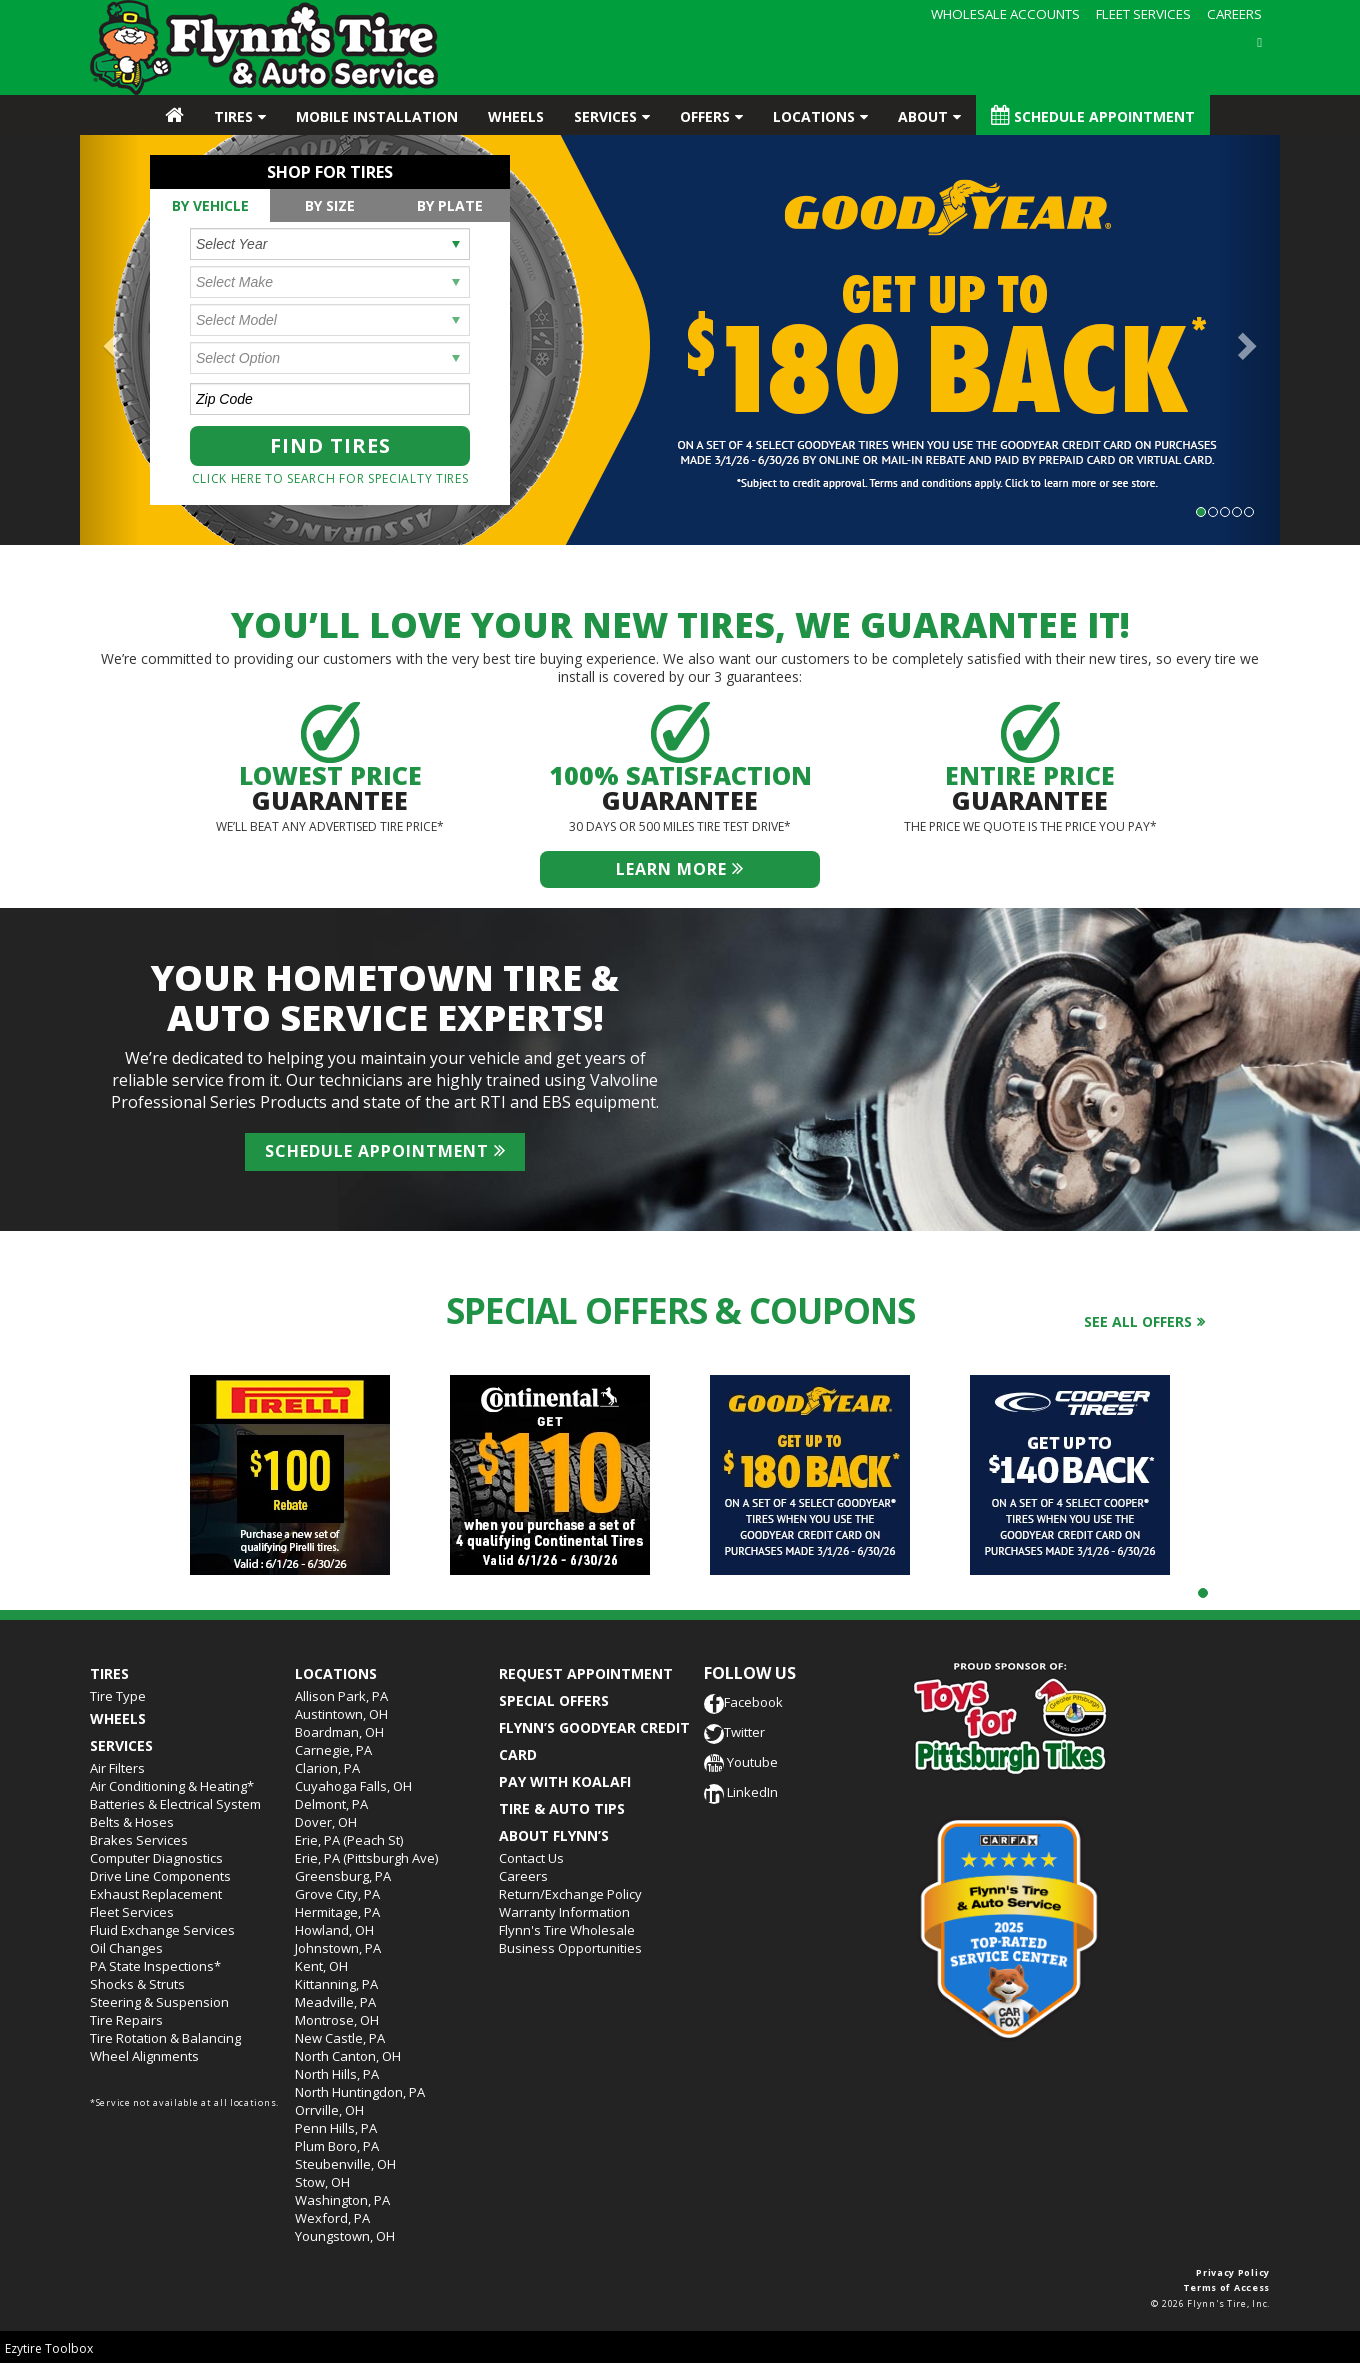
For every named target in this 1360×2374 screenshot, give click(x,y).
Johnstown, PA (338, 1948)
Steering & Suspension (159, 2002)
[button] (110, 340)
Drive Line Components (160, 1876)
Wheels (516, 116)
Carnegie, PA (333, 1750)
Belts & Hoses (132, 1822)
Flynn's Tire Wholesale (567, 1930)
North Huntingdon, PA (360, 2092)
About (923, 116)
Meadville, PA (335, 2002)
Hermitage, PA (337, 1912)
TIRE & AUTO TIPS (562, 1808)
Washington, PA (342, 2200)
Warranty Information (564, 1912)
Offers (705, 116)
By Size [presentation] (330, 205)
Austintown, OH (341, 1714)
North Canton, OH (348, 2056)
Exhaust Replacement (156, 1894)
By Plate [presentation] (450, 205)
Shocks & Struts (137, 1984)
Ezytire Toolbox (49, 2348)
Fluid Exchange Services (162, 1930)
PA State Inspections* (155, 1966)
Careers (523, 1876)
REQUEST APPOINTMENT (586, 1673)
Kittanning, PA (336, 1984)
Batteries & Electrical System (175, 1804)
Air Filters (117, 1768)
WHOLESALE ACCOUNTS (1005, 14)
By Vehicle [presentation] (210, 205)
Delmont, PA (331, 1804)
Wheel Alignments (144, 2056)
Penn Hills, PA (336, 2128)
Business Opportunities (570, 1948)
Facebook (743, 1702)
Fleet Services (132, 1912)
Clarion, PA (327, 1768)
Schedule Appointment (1093, 115)
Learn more (680, 869)
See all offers (1138, 1321)
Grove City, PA (337, 1894)
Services (605, 116)
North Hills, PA (337, 2074)
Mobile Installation (377, 116)
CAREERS (1234, 14)
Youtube (741, 1762)
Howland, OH (334, 1930)
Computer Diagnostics (156, 1858)
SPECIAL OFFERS (554, 1700)
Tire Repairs (126, 2020)
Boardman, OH (339, 1732)
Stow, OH (322, 2182)
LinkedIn (741, 1792)
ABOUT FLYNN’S (554, 1835)
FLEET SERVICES (1143, 14)
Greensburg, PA (343, 1876)
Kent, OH (321, 1966)
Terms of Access (1227, 2287)
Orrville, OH (329, 2110)
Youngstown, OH (345, 2236)
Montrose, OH (337, 2020)
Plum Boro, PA (337, 2146)
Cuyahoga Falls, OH (353, 1786)
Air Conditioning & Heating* (172, 1786)
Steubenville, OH (345, 2164)
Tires (233, 116)
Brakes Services (139, 1840)
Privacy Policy (1233, 2272)
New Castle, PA (340, 2038)
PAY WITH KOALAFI (565, 1781)
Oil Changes (126, 1948)
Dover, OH (326, 1822)
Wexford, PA (332, 2218)
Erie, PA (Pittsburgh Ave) (366, 1858)
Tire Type (118, 1696)
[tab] (210, 205)
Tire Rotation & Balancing (165, 2038)
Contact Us (531, 1858)
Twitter (734, 1732)
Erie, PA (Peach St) (349, 1840)
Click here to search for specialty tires (330, 478)
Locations (814, 116)
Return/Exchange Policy (570, 1894)
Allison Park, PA (341, 1696)
